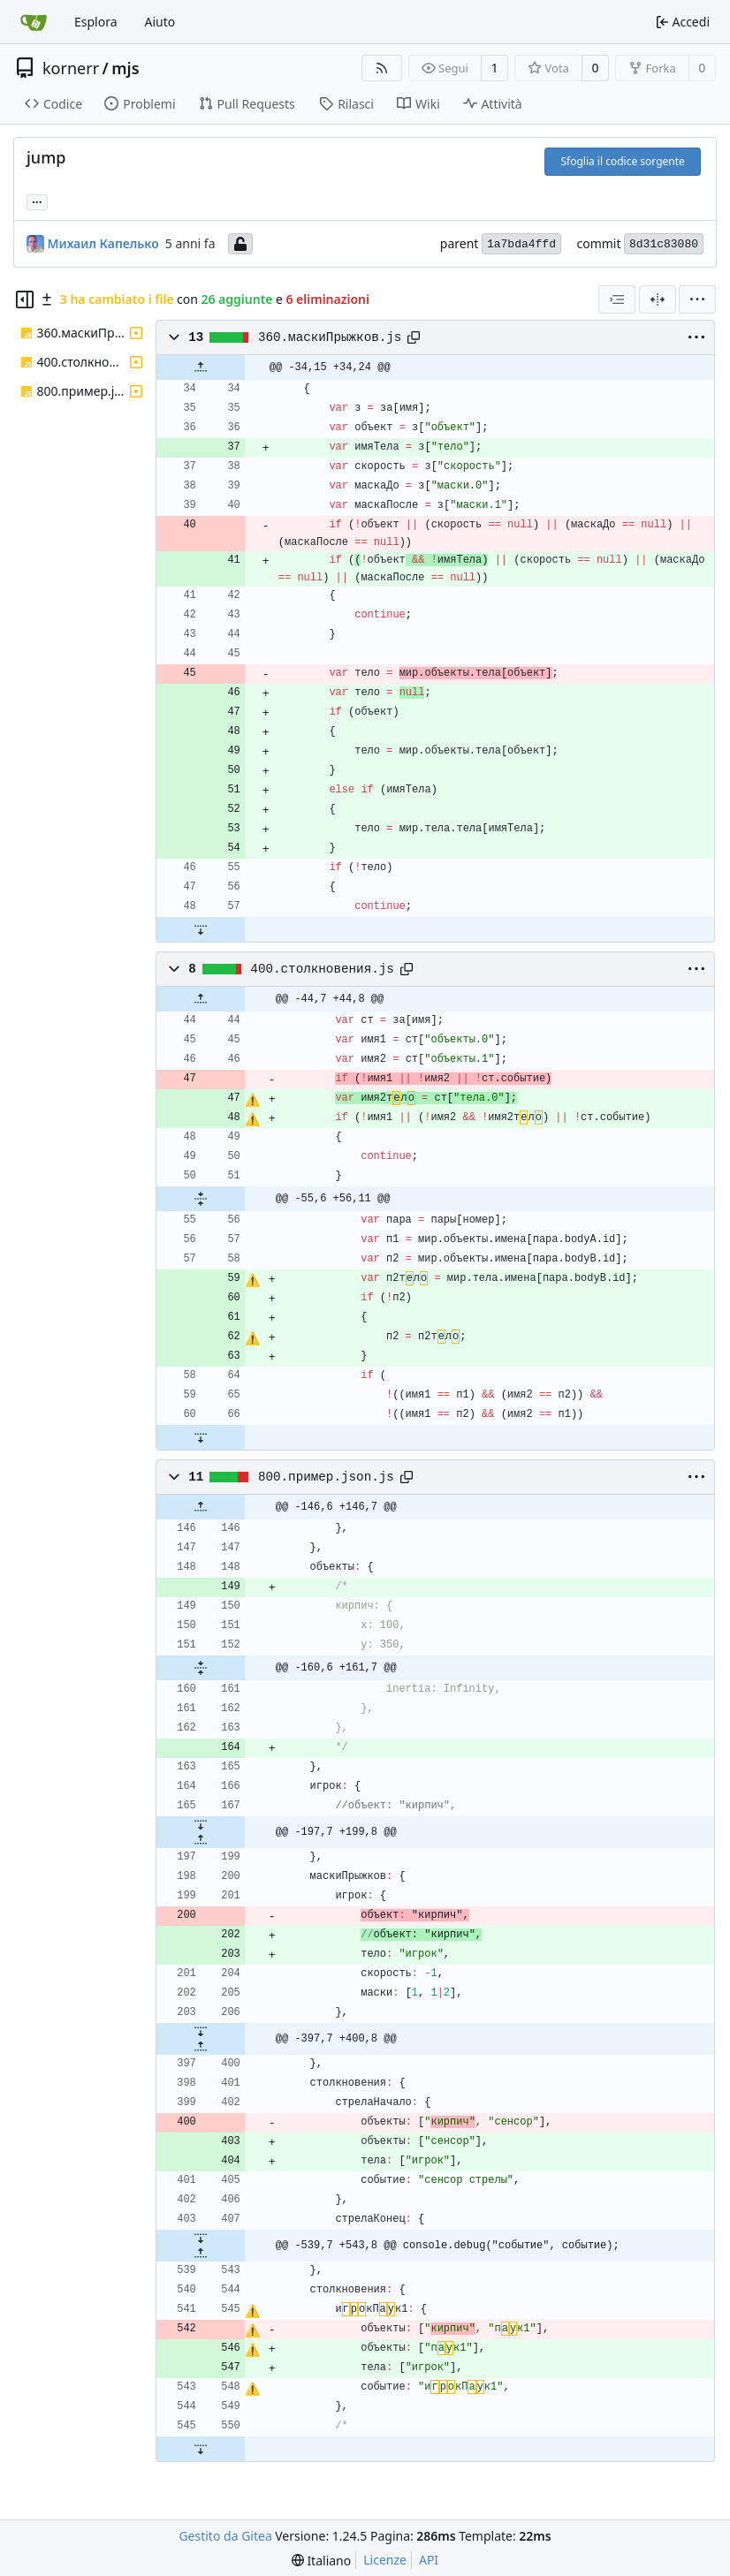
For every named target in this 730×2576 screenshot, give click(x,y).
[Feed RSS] (381, 68)
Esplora (96, 21)
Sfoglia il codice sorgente (622, 161)
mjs (125, 68)
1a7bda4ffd (521, 244)
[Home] (33, 22)
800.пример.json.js (326, 1477)
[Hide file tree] (25, 299)
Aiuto (160, 21)
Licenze (385, 2559)
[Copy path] (413, 337)
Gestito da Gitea (225, 2535)
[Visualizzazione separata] (657, 299)
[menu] (697, 299)
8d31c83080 (663, 244)
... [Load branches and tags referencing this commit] (37, 200)
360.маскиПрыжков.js (329, 337)
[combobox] (616, 299)
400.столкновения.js (321, 969)
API (428, 2559)
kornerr (70, 68)
